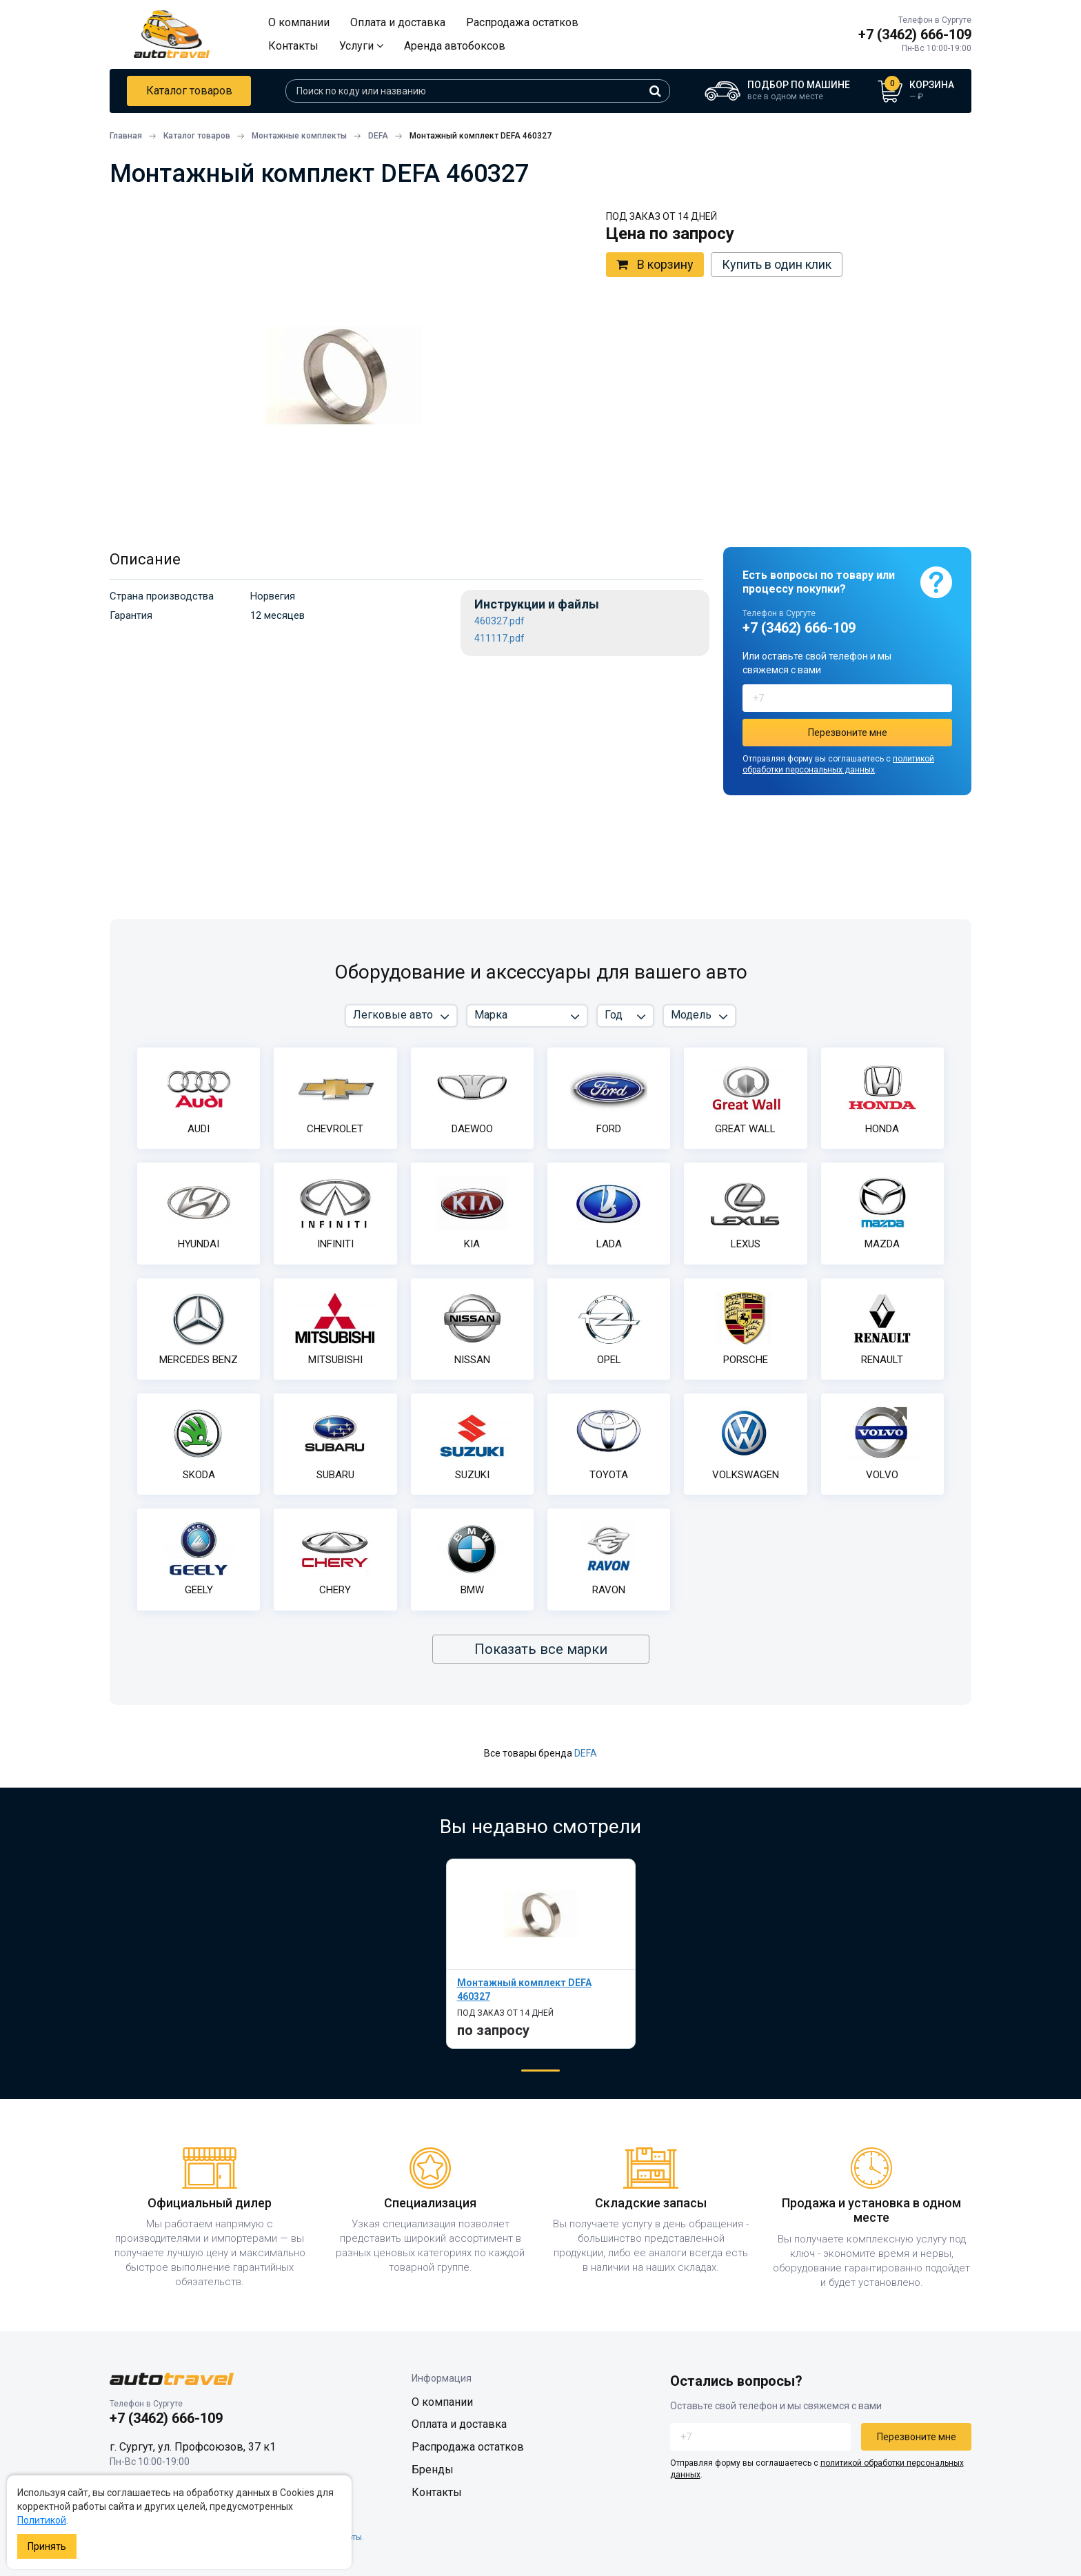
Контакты (293, 45)
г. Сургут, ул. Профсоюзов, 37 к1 (193, 2446)
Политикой (41, 2520)
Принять (47, 2546)
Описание (145, 559)
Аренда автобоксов (454, 45)
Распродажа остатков (522, 22)
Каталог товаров (189, 90)
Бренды (433, 2469)
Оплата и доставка (397, 22)
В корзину (655, 264)
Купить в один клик (776, 264)
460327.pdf (499, 621)
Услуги (361, 45)
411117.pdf (499, 638)
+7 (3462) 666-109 (914, 34)
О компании (299, 22)
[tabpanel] (541, 1953)
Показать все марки (540, 1649)
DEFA (585, 1753)
